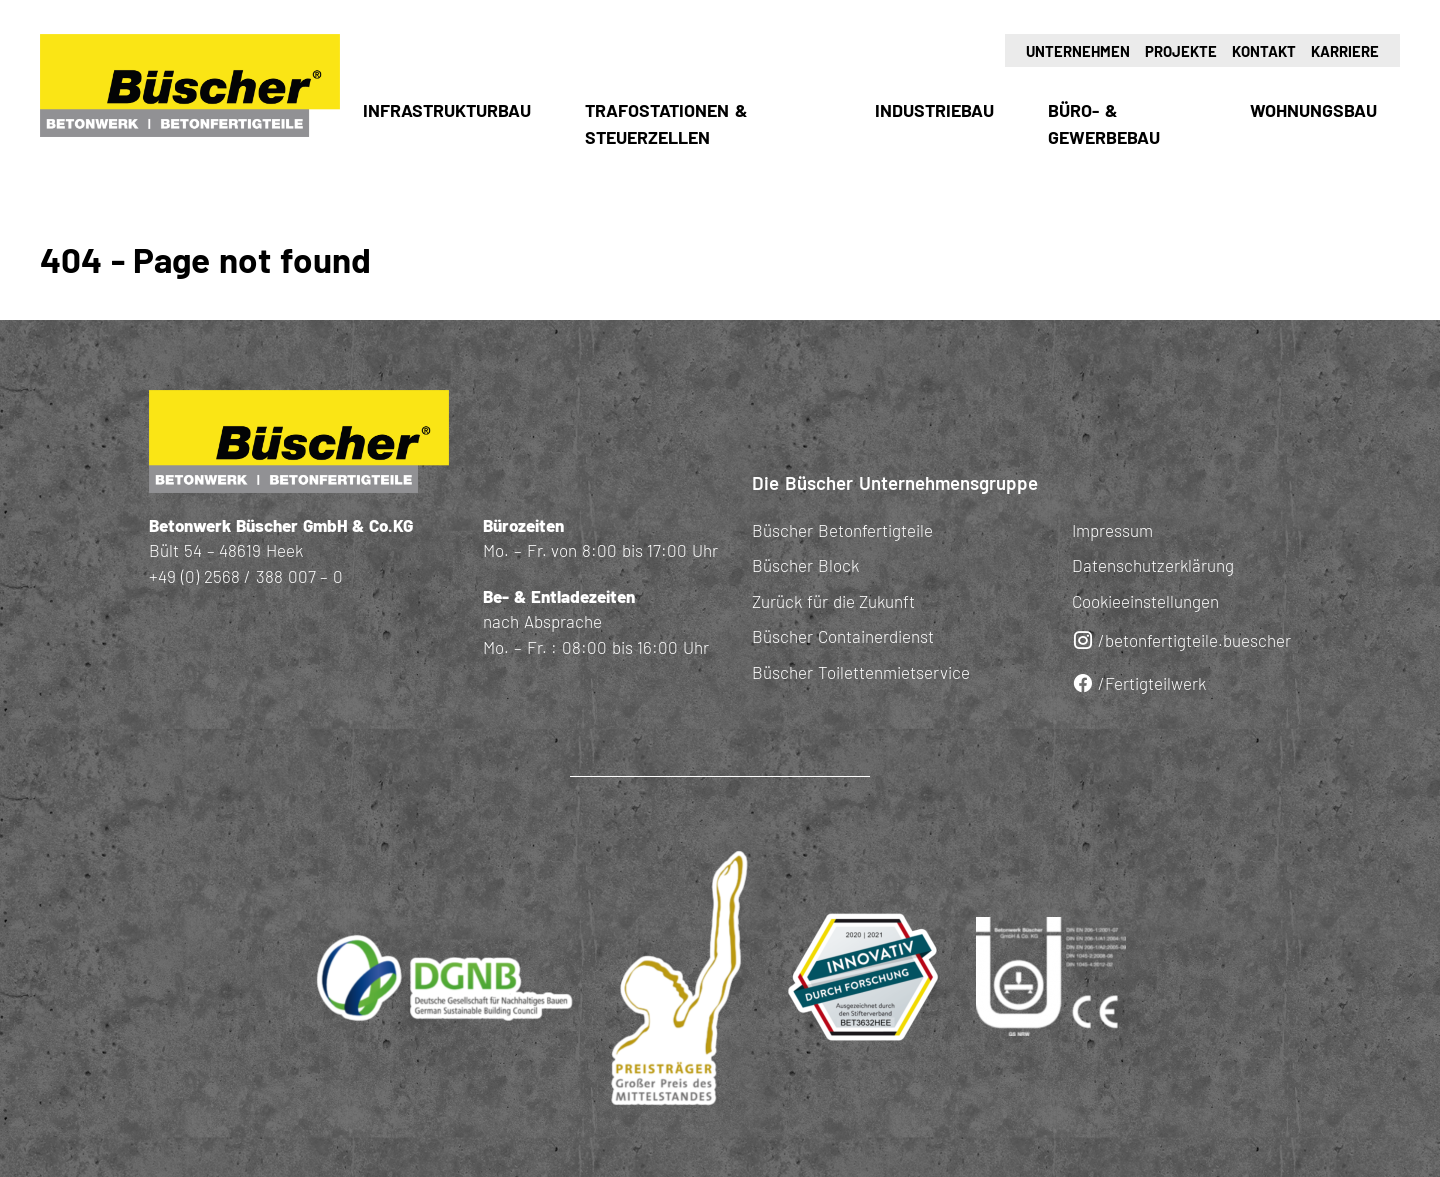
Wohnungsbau (1313, 110)
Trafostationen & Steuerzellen (666, 123)
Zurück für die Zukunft (833, 601)
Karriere (1345, 51)
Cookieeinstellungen (1145, 601)
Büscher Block (805, 565)
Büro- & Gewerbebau (1104, 123)
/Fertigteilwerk (1139, 683)
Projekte (1181, 51)
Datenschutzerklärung (1153, 565)
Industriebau (934, 110)
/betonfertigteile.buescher (1181, 640)
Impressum (1112, 530)
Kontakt (1264, 51)
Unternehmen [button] (1078, 51)
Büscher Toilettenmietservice (861, 672)
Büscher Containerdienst (843, 636)
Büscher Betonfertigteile (842, 530)
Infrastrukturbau (447, 110)
